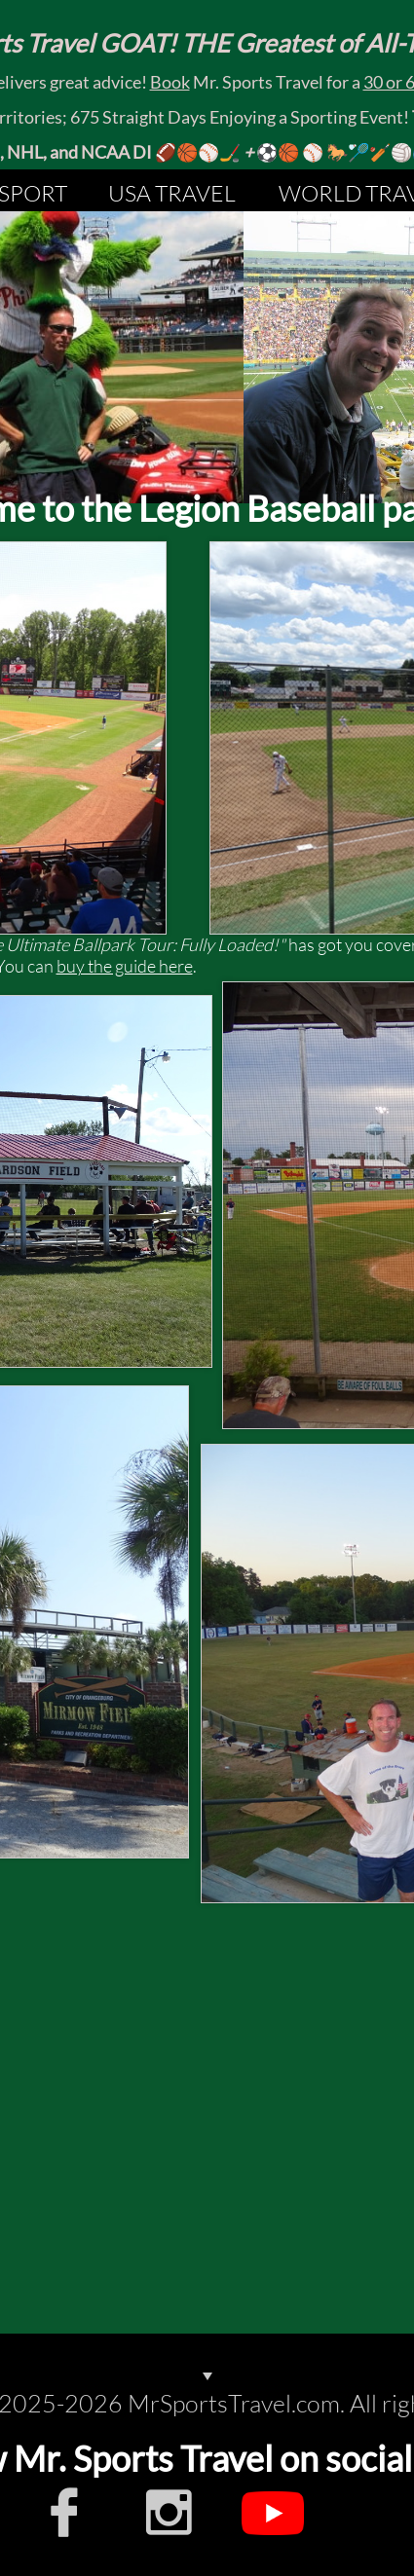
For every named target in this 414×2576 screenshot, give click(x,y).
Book (170, 81)
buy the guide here (124, 965)
